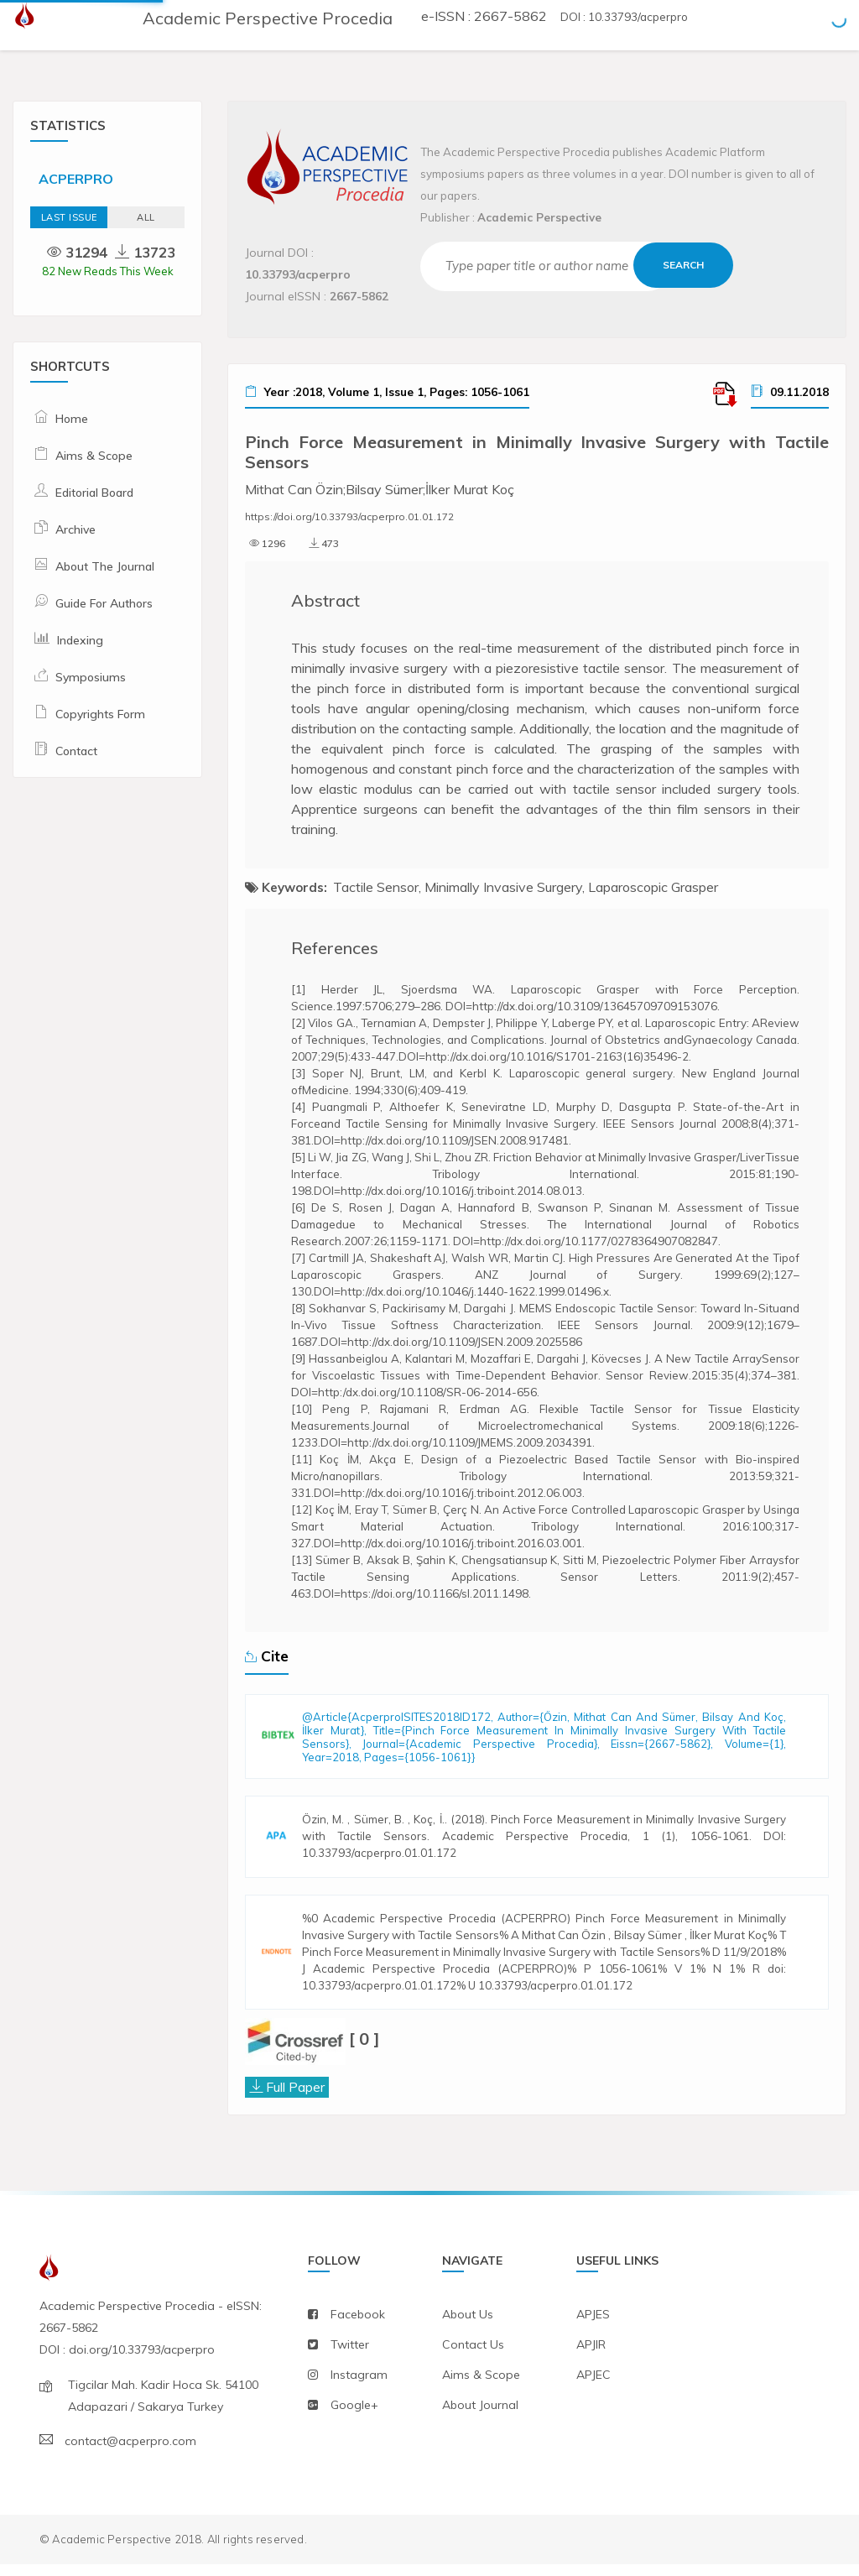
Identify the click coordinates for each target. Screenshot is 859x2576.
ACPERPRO (76, 178)
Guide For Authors (104, 603)
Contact (76, 751)
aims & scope (481, 2386)
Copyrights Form (100, 714)
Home (71, 418)
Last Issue (69, 217)
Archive (75, 529)
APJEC (593, 2386)
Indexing (80, 640)
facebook (358, 2326)
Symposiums (90, 677)
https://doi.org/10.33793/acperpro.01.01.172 (349, 516)
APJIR (591, 2356)
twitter (350, 2356)
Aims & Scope (94, 455)
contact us (473, 2356)
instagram (359, 2386)
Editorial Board (94, 492)
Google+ (354, 2416)
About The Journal (104, 566)
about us (467, 2326)
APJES (593, 2326)
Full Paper (295, 2097)
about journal (480, 2416)
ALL (146, 217)
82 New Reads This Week (108, 271)
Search (684, 264)
